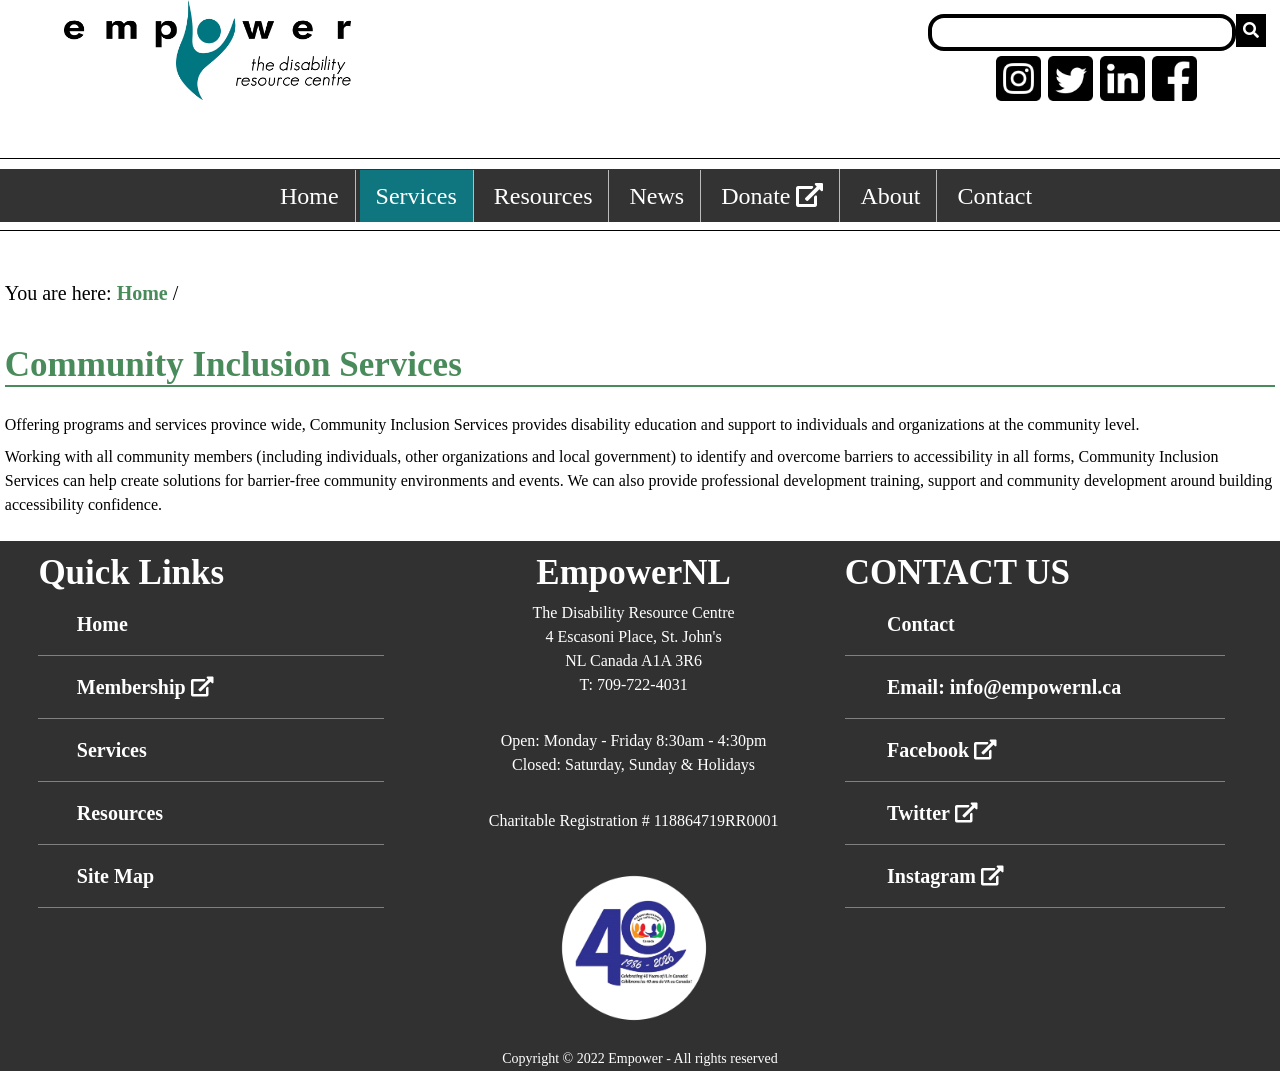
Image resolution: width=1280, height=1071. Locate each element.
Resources (120, 813)
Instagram (945, 876)
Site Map (115, 876)
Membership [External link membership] (145, 687)
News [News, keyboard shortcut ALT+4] (656, 196)
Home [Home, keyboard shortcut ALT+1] (309, 196)
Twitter (932, 813)
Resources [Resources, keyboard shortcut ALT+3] (543, 196)
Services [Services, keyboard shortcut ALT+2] (416, 196)
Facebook (942, 750)
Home (142, 293)
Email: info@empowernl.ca (1004, 687)
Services (112, 750)
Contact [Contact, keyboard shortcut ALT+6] (994, 196)
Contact (921, 624)
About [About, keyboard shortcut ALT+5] (890, 196)
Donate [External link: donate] (772, 196)
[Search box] (1082, 32)
